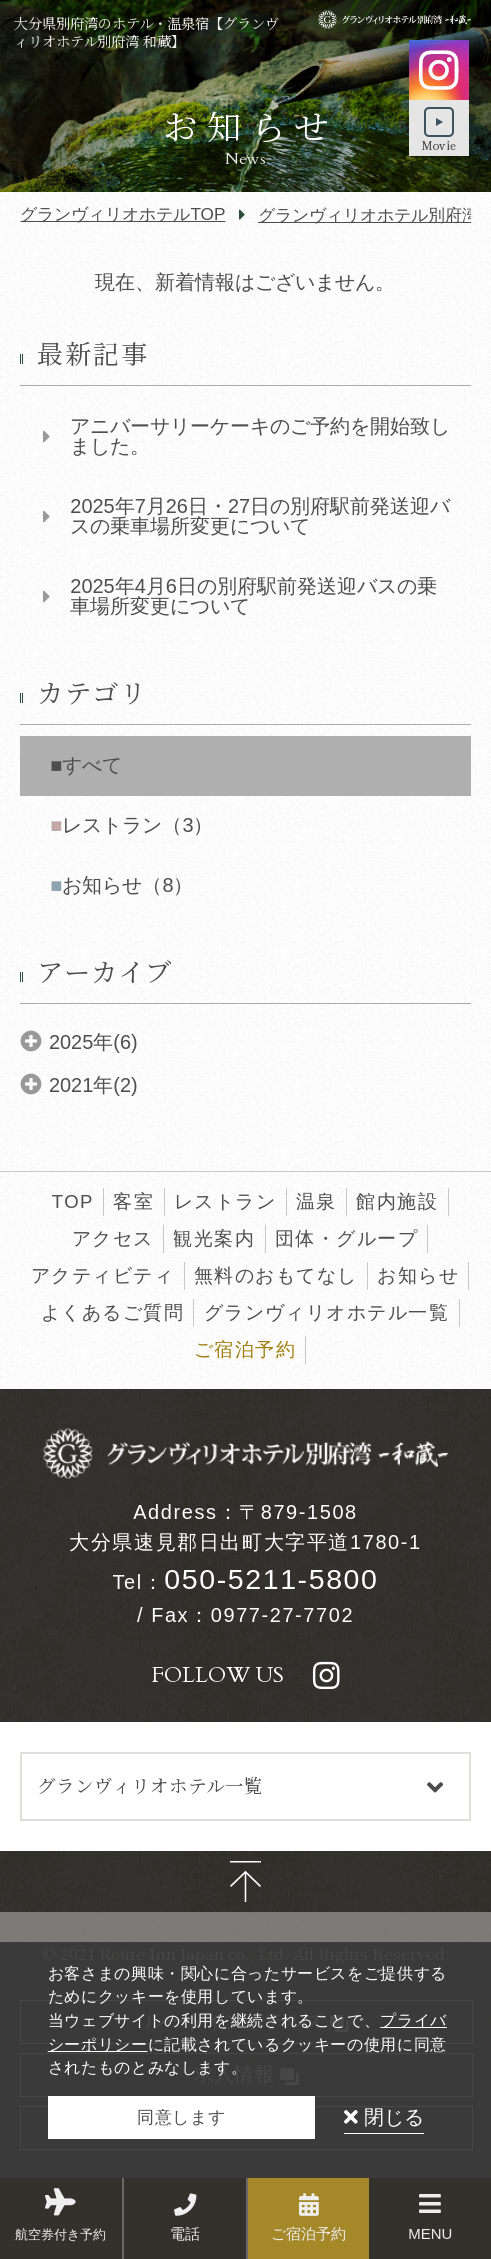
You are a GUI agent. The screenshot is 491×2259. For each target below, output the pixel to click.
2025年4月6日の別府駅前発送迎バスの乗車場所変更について (253, 597)
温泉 (316, 1201)
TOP (73, 1201)
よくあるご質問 (112, 1312)
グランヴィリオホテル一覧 (327, 1312)
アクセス (113, 1238)
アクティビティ (102, 1275)
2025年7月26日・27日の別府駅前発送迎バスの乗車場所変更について (260, 517)
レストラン (225, 1201)
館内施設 (397, 1201)
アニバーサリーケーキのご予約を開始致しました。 (260, 437)
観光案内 (214, 1238)
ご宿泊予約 (245, 1349)
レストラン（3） (137, 825)
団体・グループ (346, 1238)
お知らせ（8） (127, 885)
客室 (133, 1201)
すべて (92, 765)
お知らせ (418, 1275)
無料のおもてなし (276, 1275)
